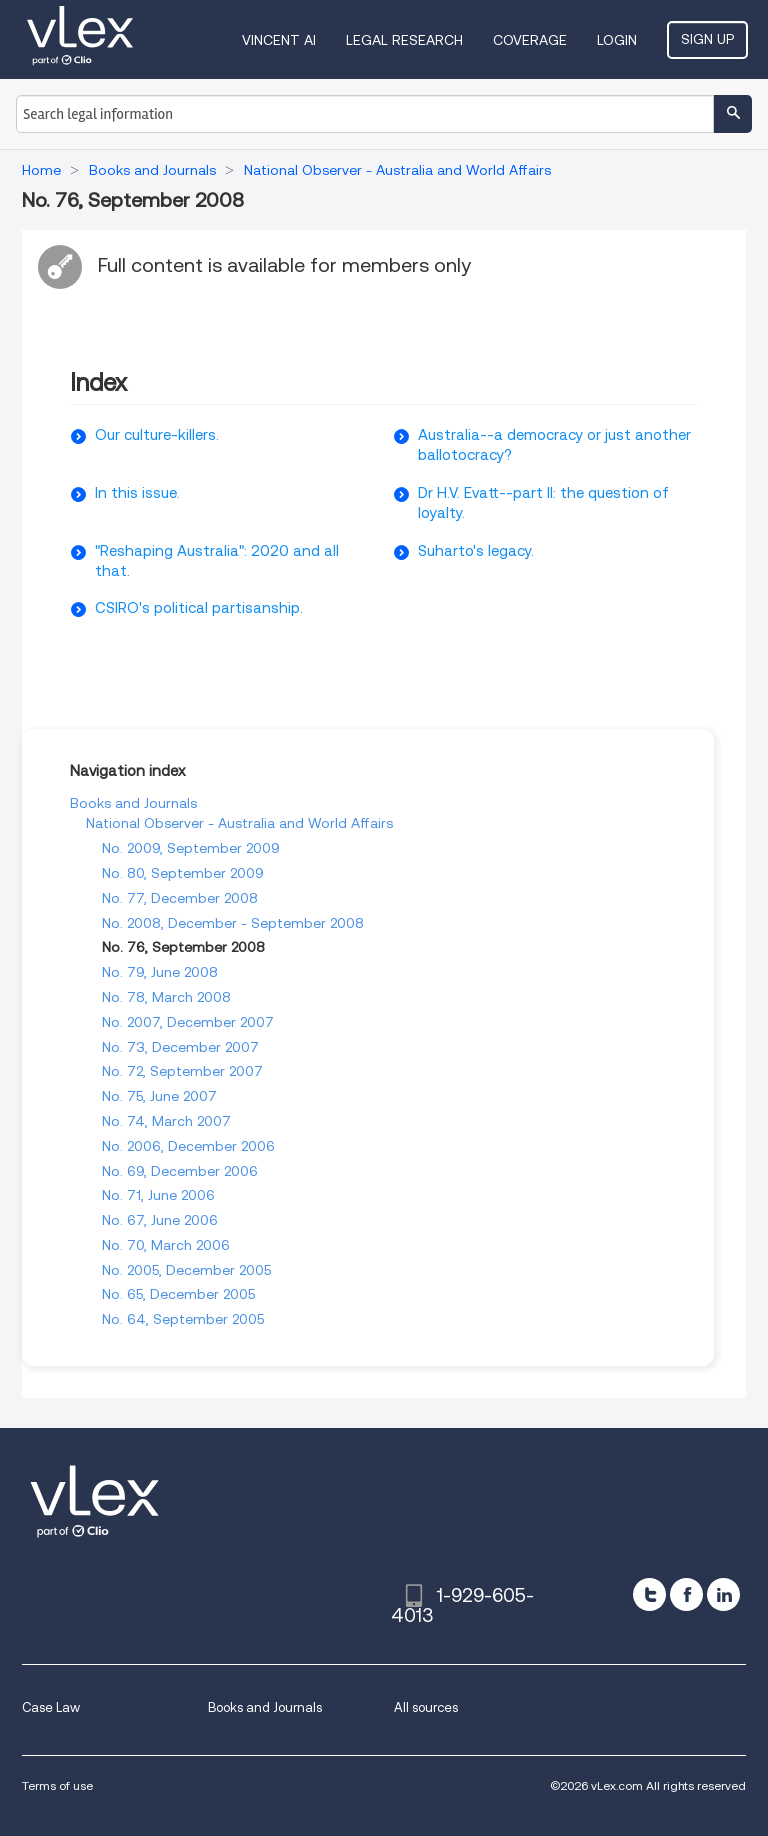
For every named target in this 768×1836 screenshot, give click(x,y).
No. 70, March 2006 (166, 1245)
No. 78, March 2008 (166, 997)
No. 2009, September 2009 (191, 848)
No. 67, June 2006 (160, 1220)
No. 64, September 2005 (183, 1319)
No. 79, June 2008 (160, 972)
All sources (426, 1707)
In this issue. (137, 493)
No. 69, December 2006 (180, 1171)
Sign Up (707, 39)
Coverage (530, 40)
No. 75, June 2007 (159, 1096)
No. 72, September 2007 (182, 1071)
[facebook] (686, 1594)
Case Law (51, 1707)
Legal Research (404, 40)
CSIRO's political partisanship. (199, 608)
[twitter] (649, 1594)
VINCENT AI (279, 40)
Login (617, 40)
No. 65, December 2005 (178, 1294)
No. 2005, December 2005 (186, 1270)
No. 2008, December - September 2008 (233, 923)
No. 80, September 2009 (183, 873)
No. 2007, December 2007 (188, 1022)
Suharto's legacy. (476, 551)
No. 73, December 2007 (180, 1047)
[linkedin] (723, 1594)
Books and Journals (133, 803)
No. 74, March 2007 (166, 1121)
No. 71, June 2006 (158, 1195)
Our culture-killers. (157, 435)
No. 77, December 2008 (180, 898)
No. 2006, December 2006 (188, 1146)
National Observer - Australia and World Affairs (239, 823)
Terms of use (57, 1785)
